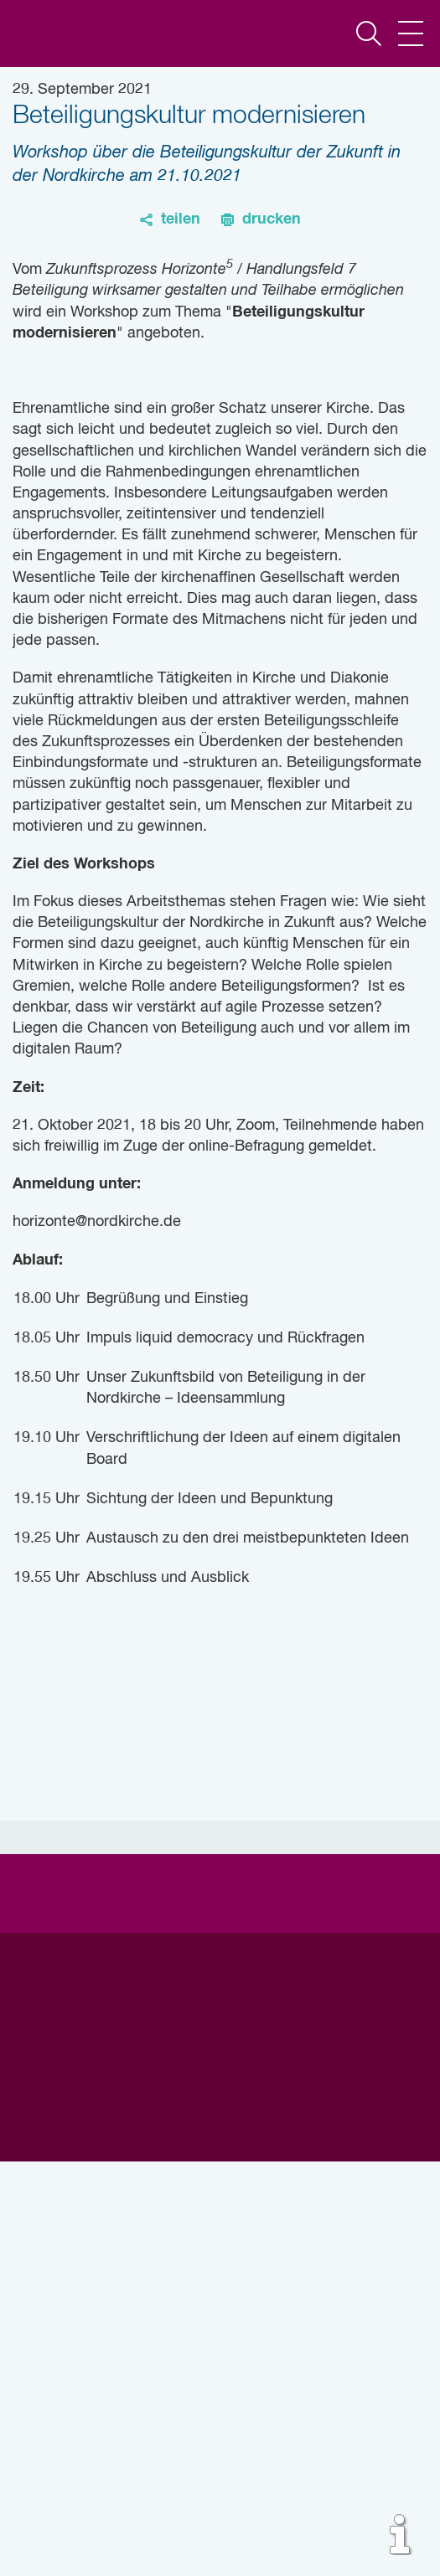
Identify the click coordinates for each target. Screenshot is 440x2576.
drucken (271, 219)
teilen (180, 219)
